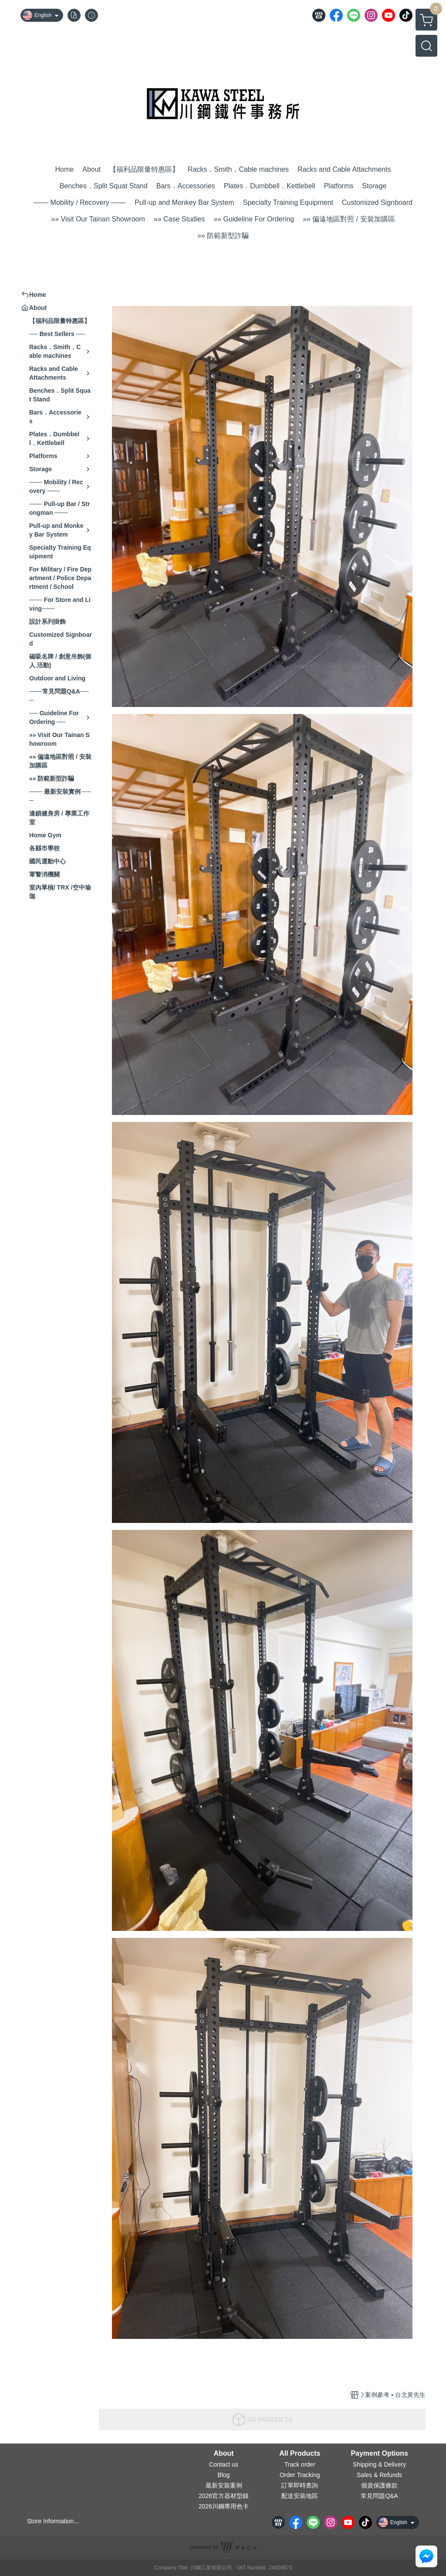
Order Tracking (300, 2475)
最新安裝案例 (224, 2485)
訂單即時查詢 (299, 2485)
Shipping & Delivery (379, 2464)
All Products (299, 2453)
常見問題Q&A (379, 2496)
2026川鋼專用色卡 (224, 2506)
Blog (224, 2475)
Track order (299, 2464)
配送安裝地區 (299, 2496)
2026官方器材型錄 (224, 2496)
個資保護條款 (379, 2485)
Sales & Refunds (379, 2475)
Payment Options (379, 2453)
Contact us (223, 2464)
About (223, 2453)
